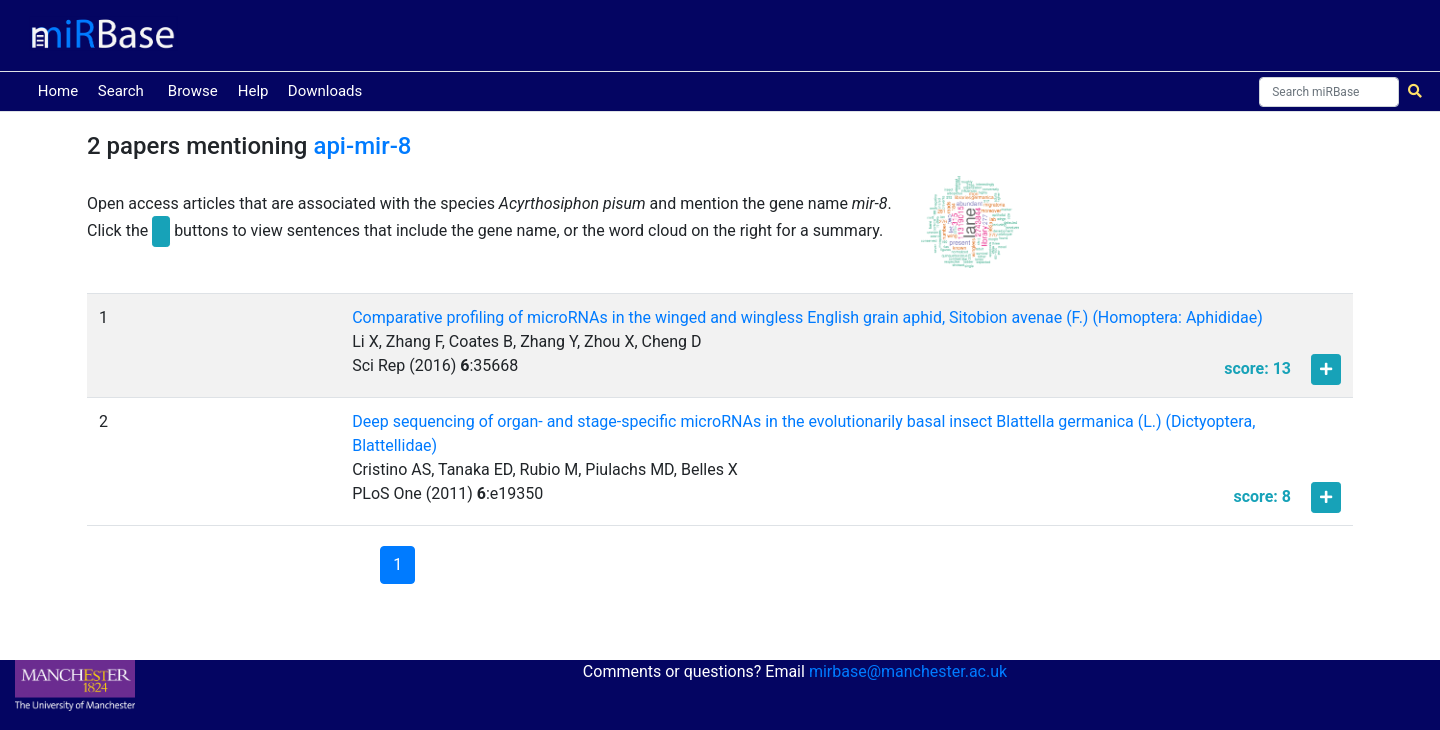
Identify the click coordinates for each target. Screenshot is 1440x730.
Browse (193, 91)
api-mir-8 (362, 146)
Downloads (325, 91)
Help (253, 91)
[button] (970, 231)
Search (121, 91)
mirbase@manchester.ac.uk (908, 671)
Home (62, 89)
